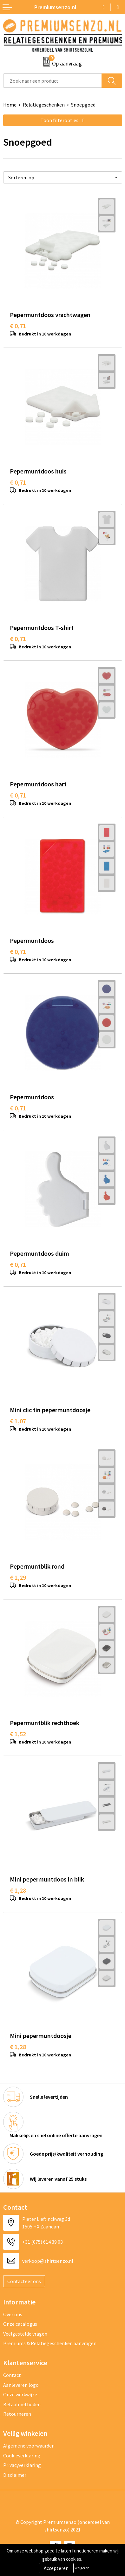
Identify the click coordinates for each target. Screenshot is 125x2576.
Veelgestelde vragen (25, 2334)
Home (9, 104)
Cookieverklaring (21, 2455)
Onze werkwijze (20, 2394)
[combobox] (52, 80)
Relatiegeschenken (44, 104)
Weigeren (82, 2568)
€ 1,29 (18, 1577)
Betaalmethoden (22, 2404)
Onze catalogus (20, 2324)
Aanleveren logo (21, 2385)
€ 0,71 (18, 326)
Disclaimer (14, 2475)
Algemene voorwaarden (29, 2445)
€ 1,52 (18, 1734)
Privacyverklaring (22, 2465)
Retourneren (17, 2414)
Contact (12, 2375)
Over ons (12, 2314)
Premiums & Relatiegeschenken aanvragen (49, 2343)
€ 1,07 (18, 1421)
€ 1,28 (18, 1890)
